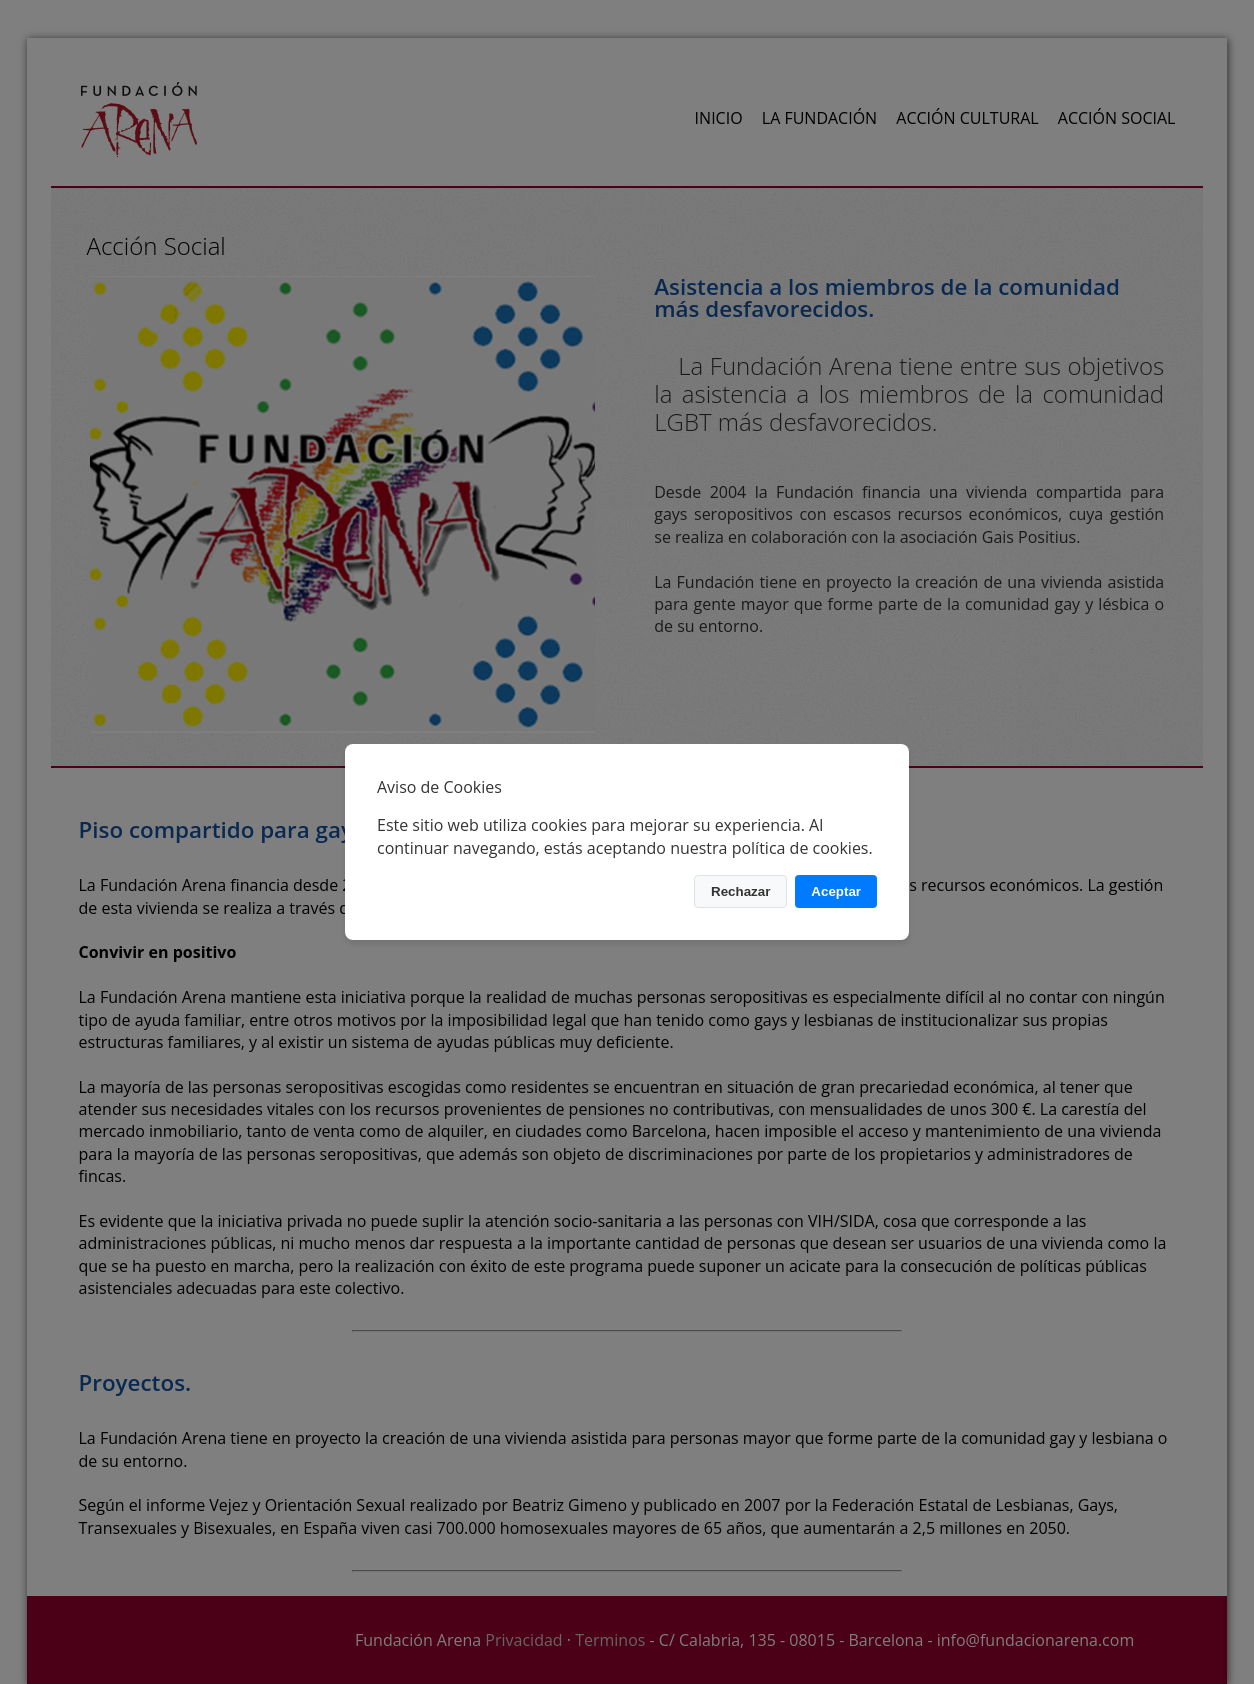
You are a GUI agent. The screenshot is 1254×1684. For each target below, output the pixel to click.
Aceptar (836, 891)
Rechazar (740, 891)
